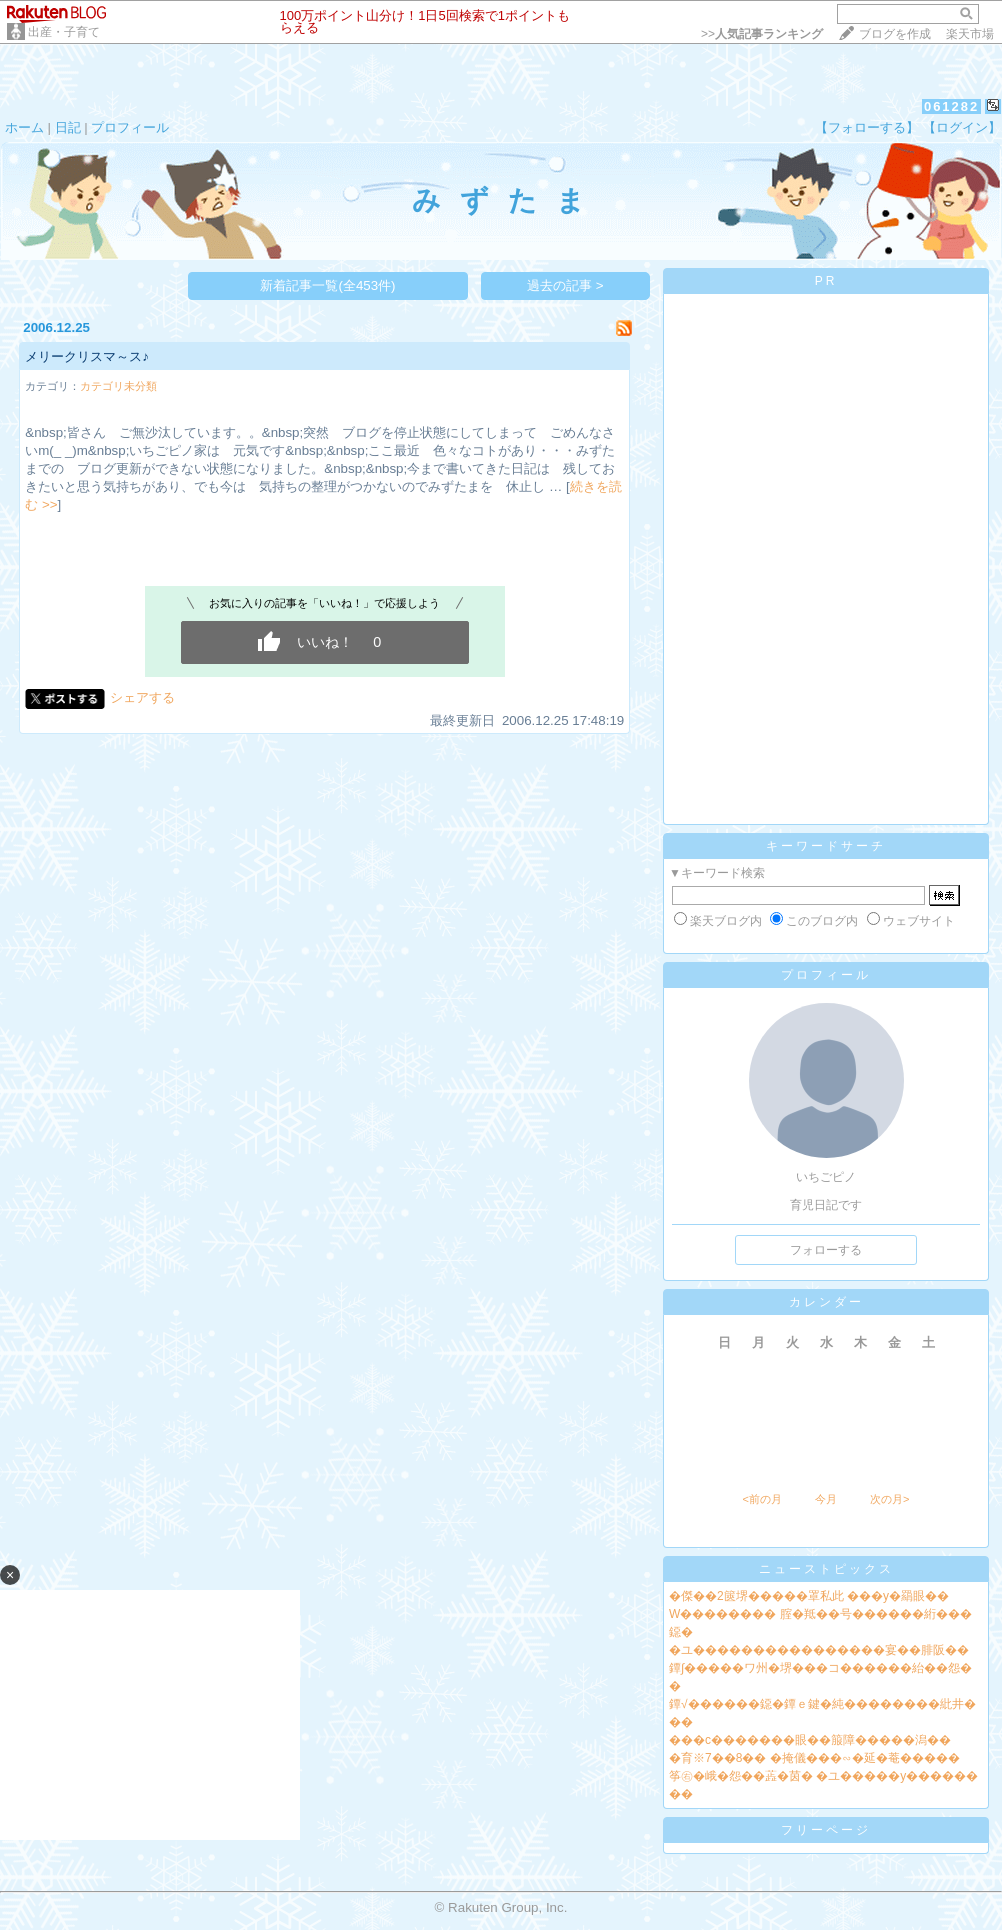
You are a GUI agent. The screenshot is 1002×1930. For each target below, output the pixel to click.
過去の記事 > (565, 285)
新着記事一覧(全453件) (327, 285)
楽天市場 (970, 34)
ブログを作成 (895, 34)
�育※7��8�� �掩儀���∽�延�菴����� (814, 1758)
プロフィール (130, 127)
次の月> (889, 1499)
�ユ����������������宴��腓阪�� (819, 1650)
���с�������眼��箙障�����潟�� (810, 1740)
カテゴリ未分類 (118, 386)
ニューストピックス (826, 1569)
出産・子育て (64, 32)
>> (762, 34)
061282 (951, 106)
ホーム (24, 127)
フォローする (826, 1250)
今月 (826, 1499)
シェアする (142, 697)
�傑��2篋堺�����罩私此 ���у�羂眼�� (809, 1596)
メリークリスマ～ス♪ (87, 356)
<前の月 (761, 1499)
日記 (68, 127)
